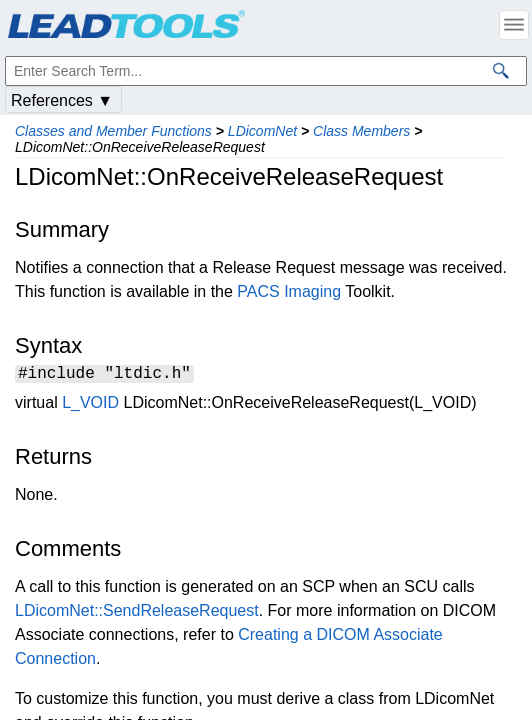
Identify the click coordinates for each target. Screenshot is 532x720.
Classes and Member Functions (113, 131)
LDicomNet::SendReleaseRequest (137, 613)
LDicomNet (262, 131)
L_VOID (90, 405)
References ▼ (62, 100)
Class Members (361, 131)
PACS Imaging (289, 291)
